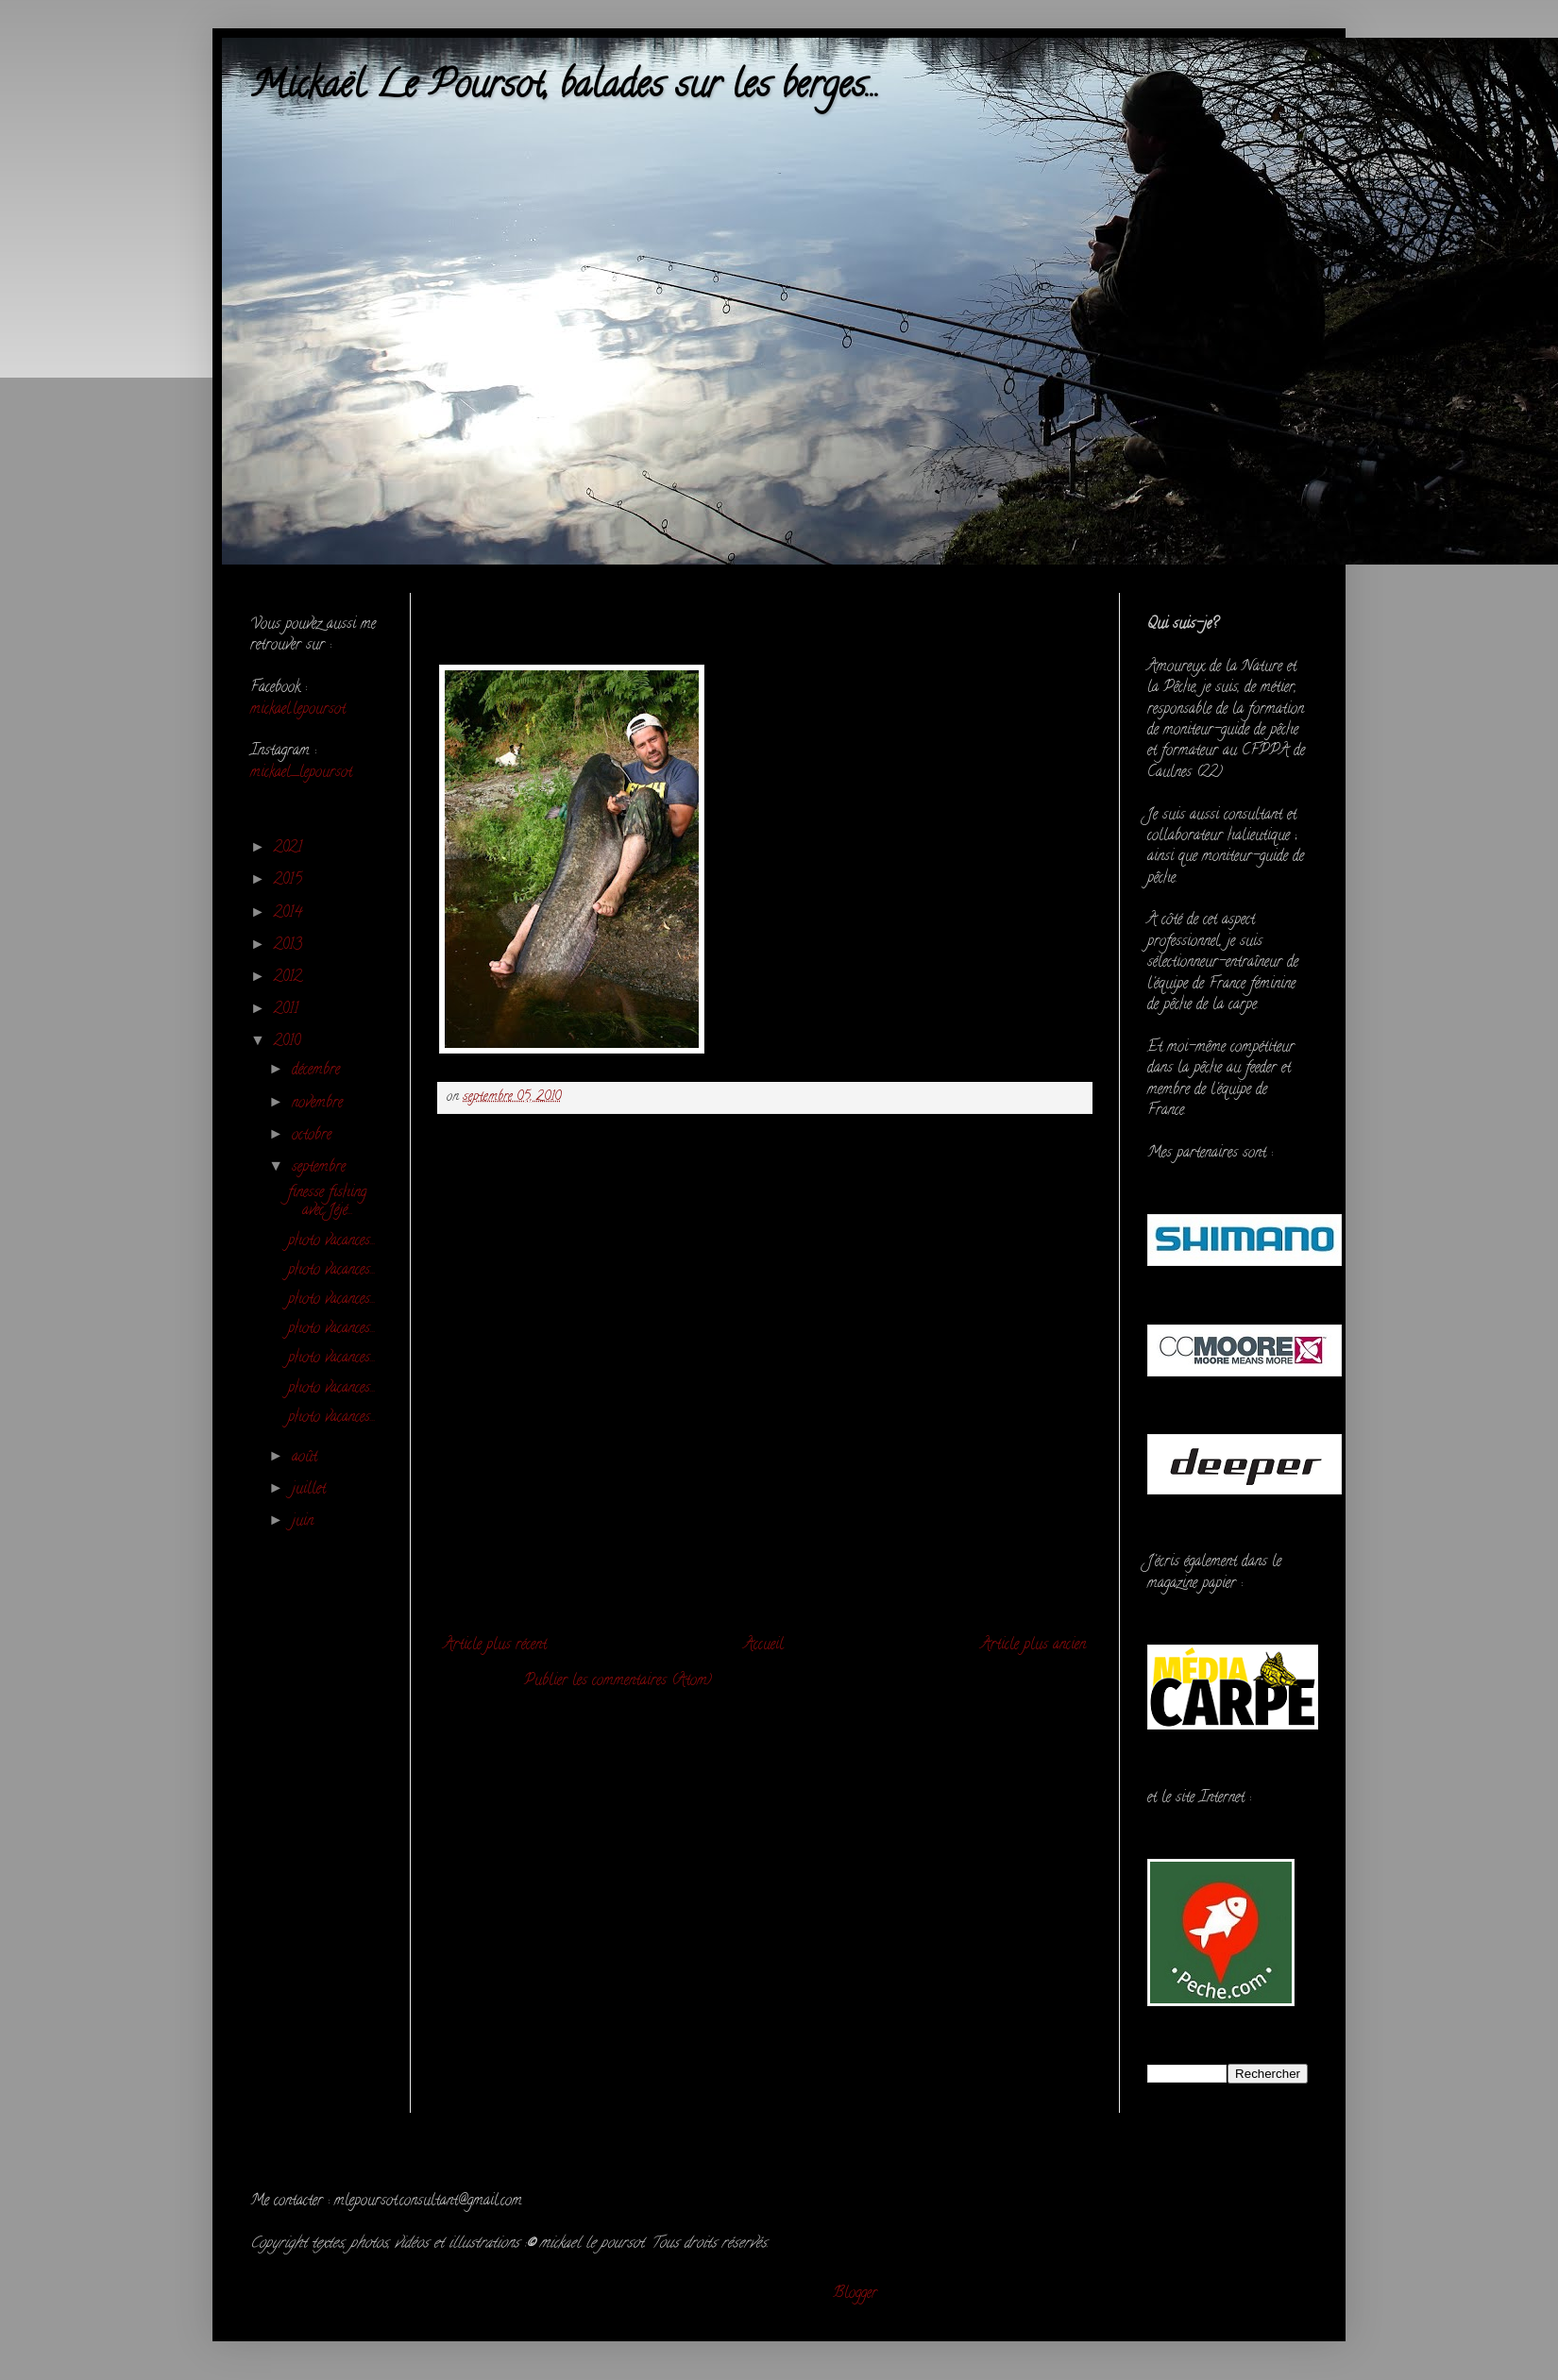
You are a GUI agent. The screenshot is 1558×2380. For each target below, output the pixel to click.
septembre (321, 1167)
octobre (314, 1135)
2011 (288, 1010)
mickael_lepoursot (301, 773)
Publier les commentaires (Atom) (618, 1681)
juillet (311, 1489)
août (307, 1457)
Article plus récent (495, 1645)
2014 (290, 914)
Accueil (764, 1645)
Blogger (855, 2294)
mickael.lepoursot (298, 710)
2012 (290, 978)
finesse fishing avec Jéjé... (327, 1202)
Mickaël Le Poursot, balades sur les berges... (565, 88)
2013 (290, 946)
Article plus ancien (1033, 1645)
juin (305, 1522)
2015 (290, 880)
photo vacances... (332, 1241)
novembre (319, 1103)
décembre (318, 1070)
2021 (290, 848)
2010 (289, 1042)
